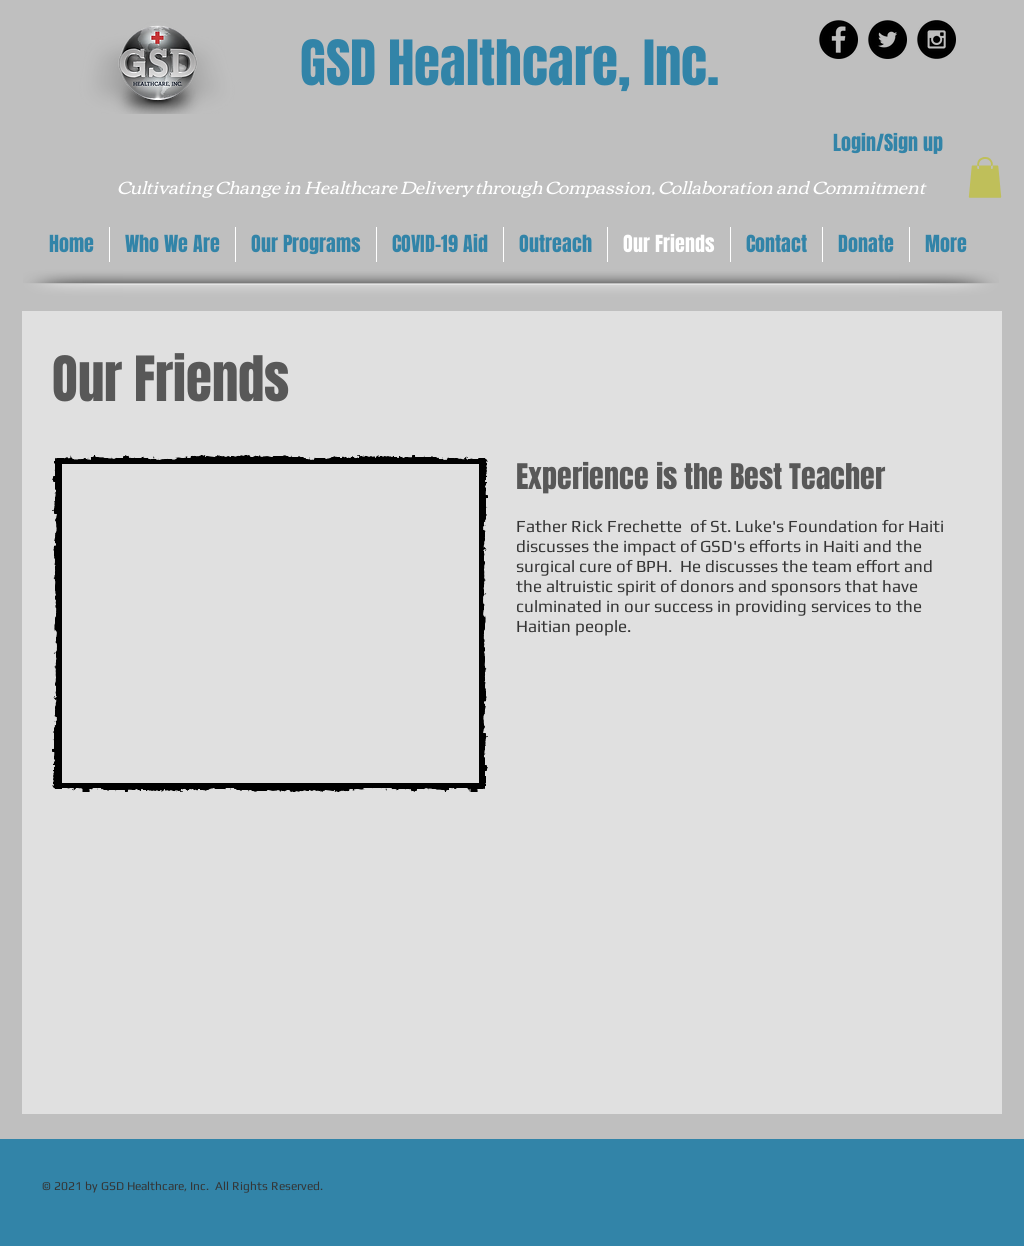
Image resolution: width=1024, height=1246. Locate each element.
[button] (985, 177)
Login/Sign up (888, 143)
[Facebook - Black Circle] (838, 39)
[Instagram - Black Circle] (936, 39)
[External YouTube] (270, 623)
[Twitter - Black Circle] (887, 39)
